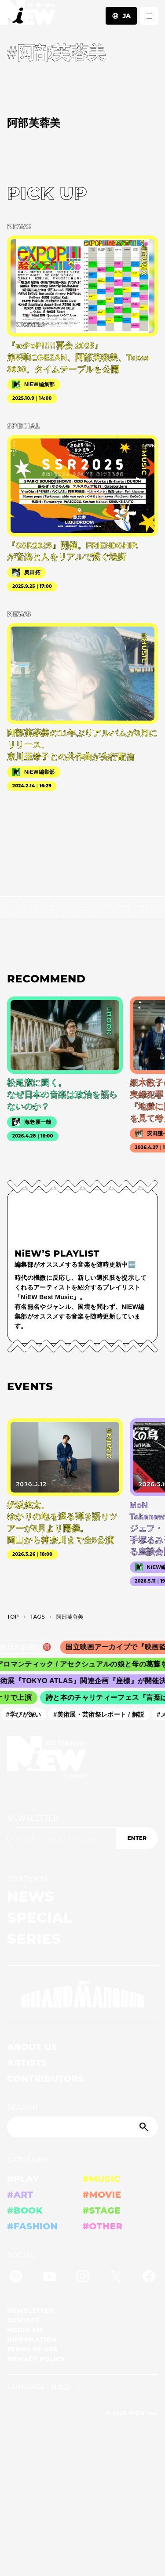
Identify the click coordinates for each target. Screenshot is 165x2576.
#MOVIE (102, 2194)
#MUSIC (102, 2179)
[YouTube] (49, 2278)
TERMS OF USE (32, 2349)
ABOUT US (32, 2047)
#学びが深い (26, 1713)
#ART (20, 2194)
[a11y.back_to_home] (28, 14)
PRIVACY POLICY (36, 2359)
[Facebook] (149, 2278)
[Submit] (145, 2127)
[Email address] (61, 1838)
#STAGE (102, 2210)
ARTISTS (27, 2063)
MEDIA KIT (25, 2330)
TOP (13, 1616)
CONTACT (23, 2320)
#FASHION (32, 2226)
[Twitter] (116, 2278)
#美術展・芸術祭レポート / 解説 (101, 1713)
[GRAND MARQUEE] (82, 1994)
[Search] (82, 2127)
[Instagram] (83, 2278)
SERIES (34, 1938)
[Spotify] (16, 2278)
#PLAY (23, 2179)
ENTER (137, 1838)
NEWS (30, 1896)
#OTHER (103, 2226)
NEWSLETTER (33, 1818)
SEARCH (22, 2107)
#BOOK (25, 2210)
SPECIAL (39, 1917)
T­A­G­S (37, 1616)
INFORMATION (32, 2340)
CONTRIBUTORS (45, 2078)
